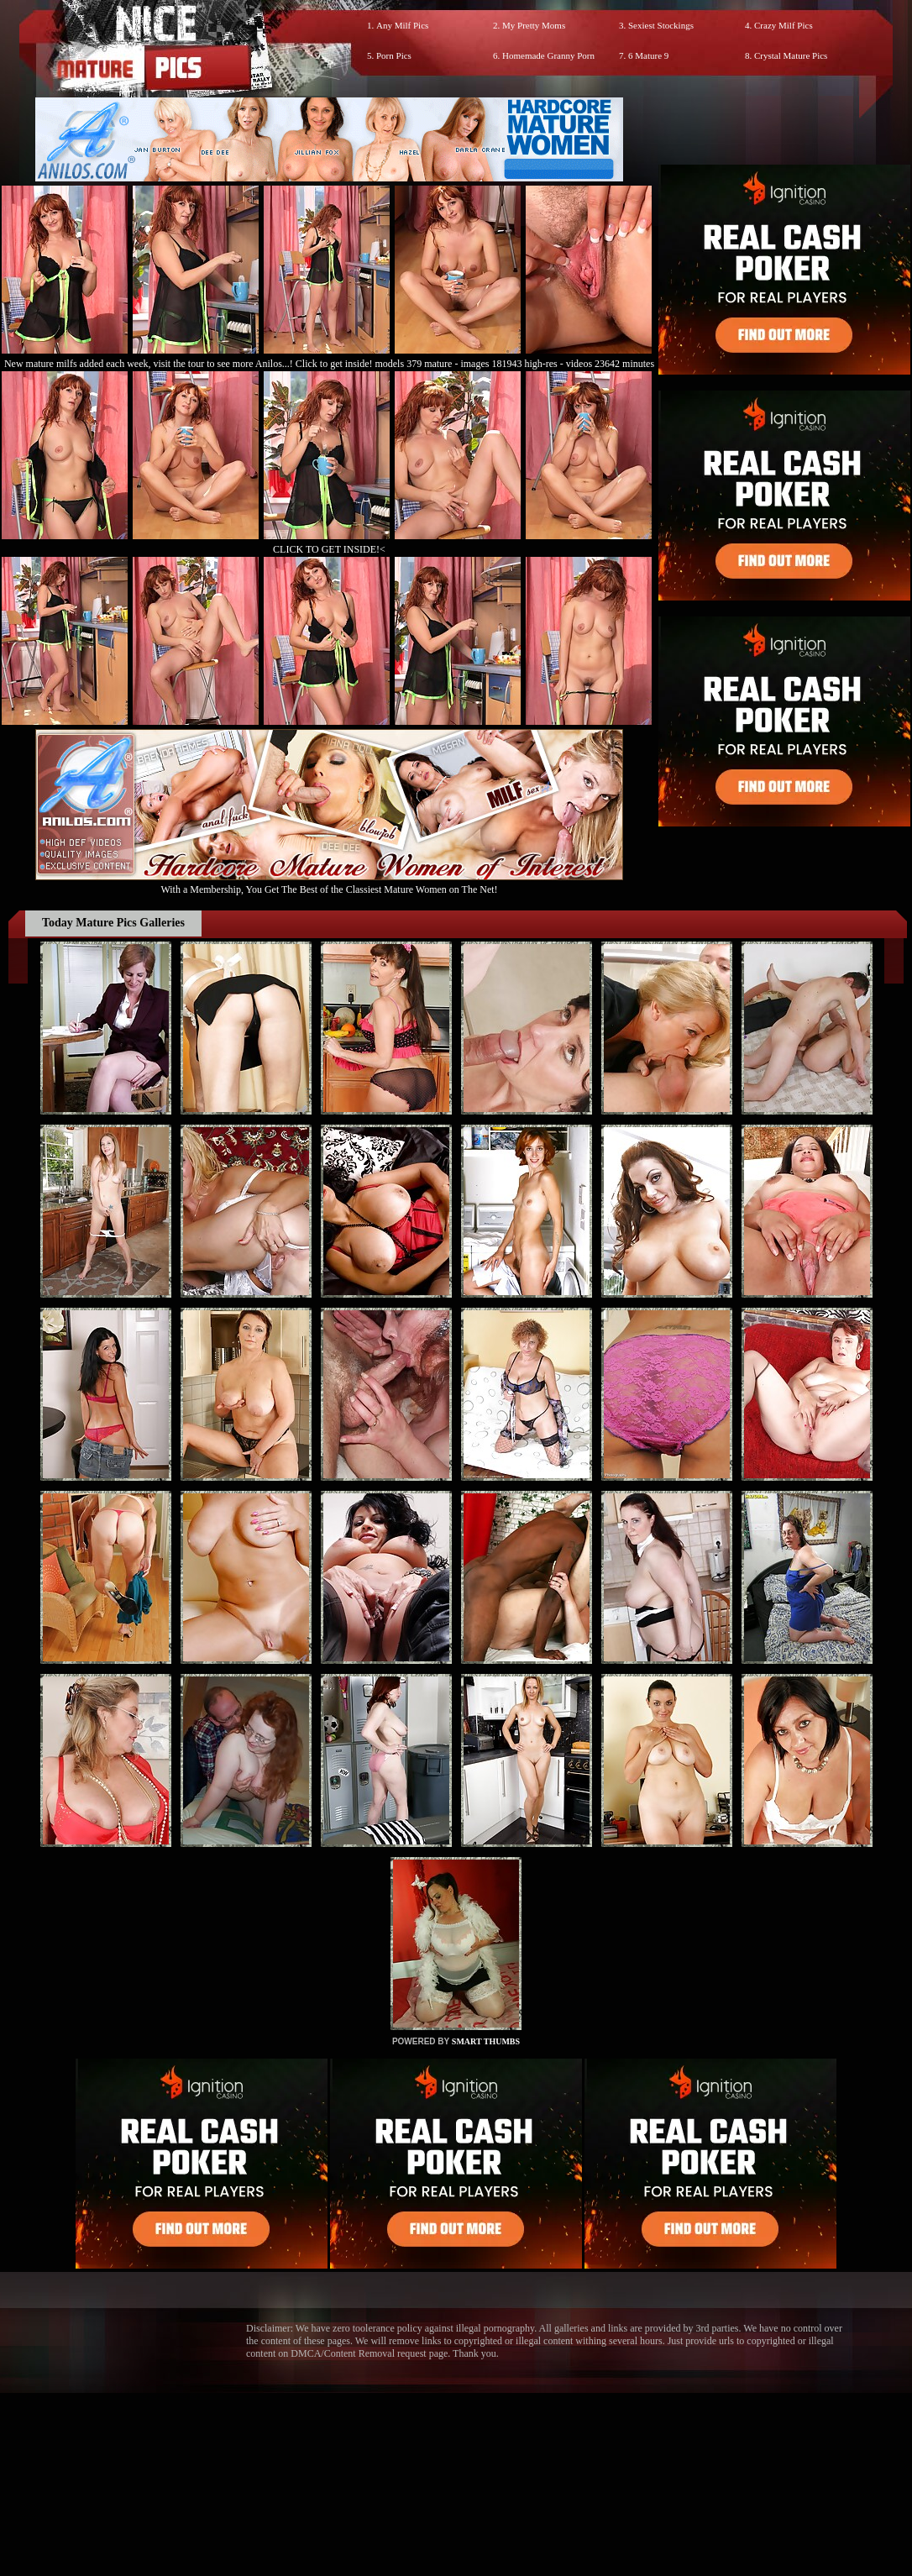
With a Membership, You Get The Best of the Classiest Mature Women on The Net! (329, 883)
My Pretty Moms (533, 25)
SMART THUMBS (486, 2041)
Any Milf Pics (402, 25)
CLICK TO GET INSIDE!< (329, 549)
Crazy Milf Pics (783, 25)
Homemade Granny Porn (548, 55)
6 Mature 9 (648, 55)
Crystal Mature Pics (790, 55)
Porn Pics (393, 55)
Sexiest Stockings (661, 25)
